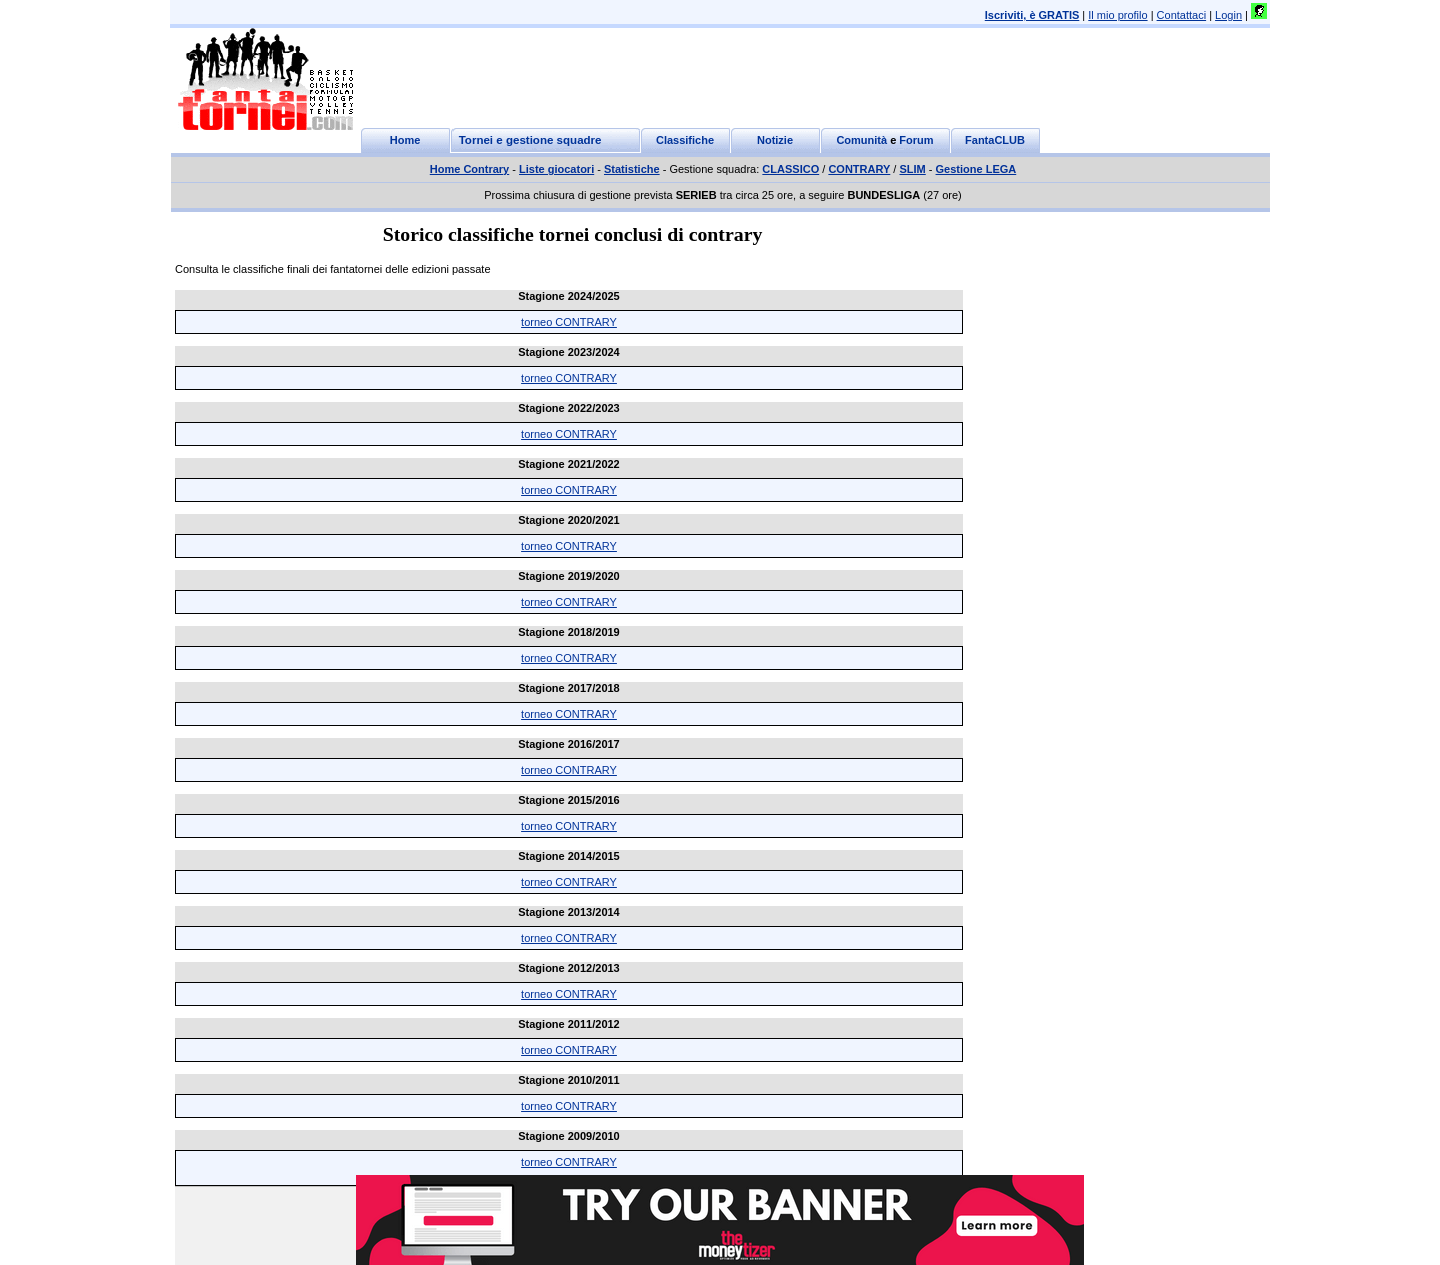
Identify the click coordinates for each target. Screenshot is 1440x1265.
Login (1228, 15)
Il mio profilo (1117, 15)
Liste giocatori (556, 169)
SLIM (912, 169)
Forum (916, 140)
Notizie (775, 140)
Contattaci (1182, 15)
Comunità (861, 140)
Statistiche (632, 169)
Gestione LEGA (976, 169)
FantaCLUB (995, 140)
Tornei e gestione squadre (530, 140)
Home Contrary (469, 169)
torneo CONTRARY (569, 322)
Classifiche (685, 140)
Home (405, 140)
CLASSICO (790, 169)
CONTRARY (859, 169)
